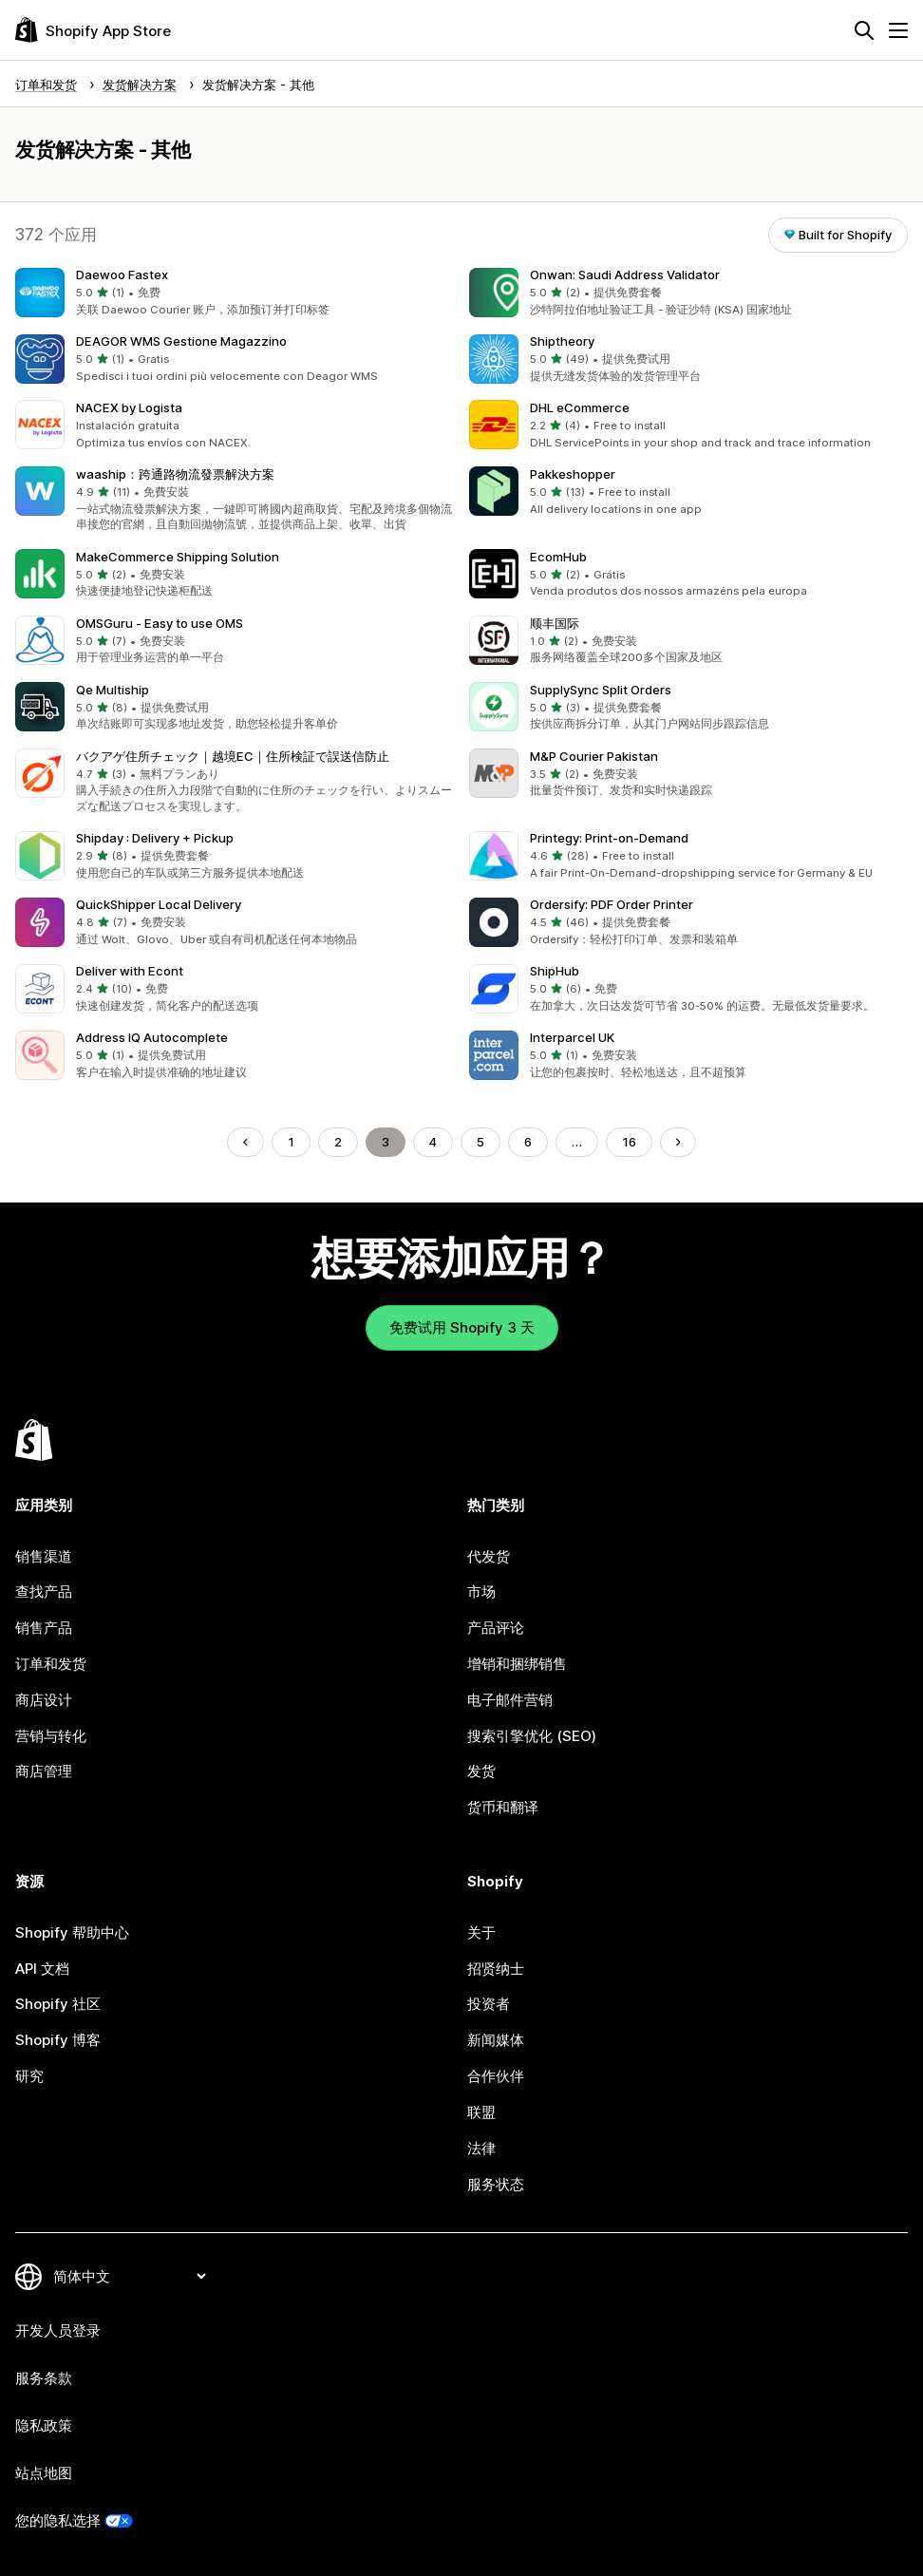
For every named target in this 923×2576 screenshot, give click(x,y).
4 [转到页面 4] (433, 1141)
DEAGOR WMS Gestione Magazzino (181, 341)
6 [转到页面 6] (528, 1141)
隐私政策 (43, 2425)
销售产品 (43, 1628)
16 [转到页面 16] (629, 1141)
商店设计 (43, 1700)
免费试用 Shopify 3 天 (462, 1327)
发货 (481, 1771)
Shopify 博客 (58, 2040)
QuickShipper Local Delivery (158, 904)
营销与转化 (50, 1736)
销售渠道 (43, 1556)
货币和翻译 (502, 1807)
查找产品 (43, 1591)
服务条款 (43, 2378)
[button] (234, 293)
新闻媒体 (495, 2040)
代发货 (488, 1556)
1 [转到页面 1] (291, 1141)
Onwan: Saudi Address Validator (625, 274)
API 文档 (42, 1969)
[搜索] (864, 30)
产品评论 (495, 1628)
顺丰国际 (554, 623)
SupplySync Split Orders (600, 689)
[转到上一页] (245, 1142)
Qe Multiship (112, 689)
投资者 (488, 2004)
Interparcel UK (572, 1037)
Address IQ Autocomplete (152, 1037)
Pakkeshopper (572, 474)
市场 (481, 1591)
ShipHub (554, 970)
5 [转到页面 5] (480, 1141)
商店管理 (43, 1771)
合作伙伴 (495, 2076)
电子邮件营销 (510, 1700)
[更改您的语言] (129, 2276)
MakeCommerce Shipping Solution (177, 556)
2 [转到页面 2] (338, 1141)
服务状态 (495, 2184)
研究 (29, 2076)
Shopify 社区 (58, 2004)
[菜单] (898, 30)
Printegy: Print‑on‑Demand (609, 837)
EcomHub (558, 556)
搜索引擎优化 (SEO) (531, 1736)
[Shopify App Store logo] (93, 30)
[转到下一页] (678, 1142)
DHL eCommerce (580, 407)
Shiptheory (562, 341)
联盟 (481, 2112)
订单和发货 (50, 1664)
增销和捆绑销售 (517, 1664)
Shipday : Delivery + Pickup (155, 837)
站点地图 (43, 2473)
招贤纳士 (495, 1969)
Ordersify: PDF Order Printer (611, 904)
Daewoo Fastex (122, 274)
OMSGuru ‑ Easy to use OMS (159, 623)
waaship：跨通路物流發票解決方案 (175, 474)
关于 (481, 1932)
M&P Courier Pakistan (594, 756)
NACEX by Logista (129, 407)
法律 (481, 2148)
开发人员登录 (58, 2330)
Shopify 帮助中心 (72, 1932)
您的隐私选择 (58, 2520)
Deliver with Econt (129, 970)
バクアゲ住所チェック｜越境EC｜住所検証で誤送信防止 (232, 756)
